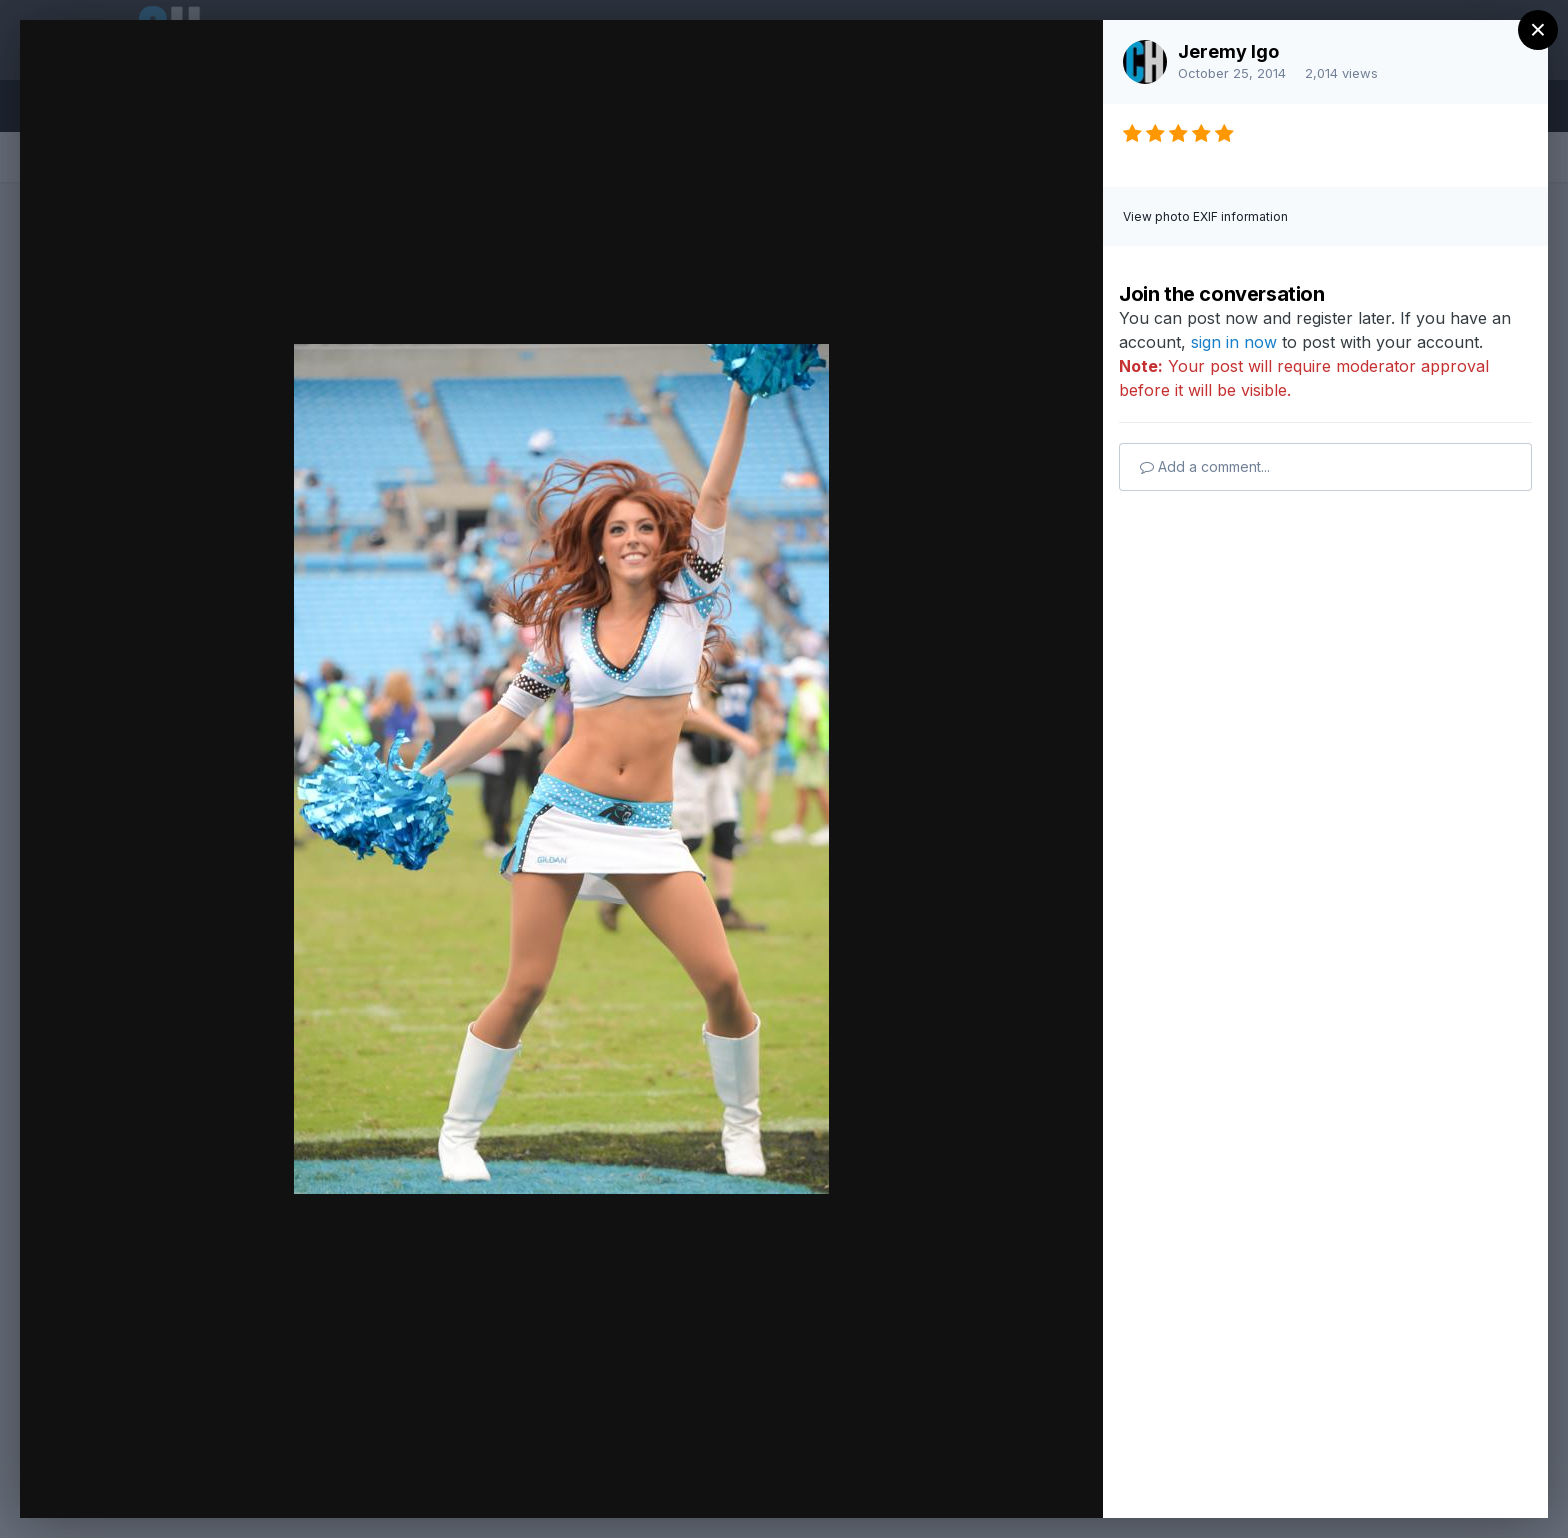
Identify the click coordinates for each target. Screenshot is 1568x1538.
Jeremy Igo (1228, 51)
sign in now (1234, 342)
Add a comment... (1205, 466)
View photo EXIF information (1205, 216)
